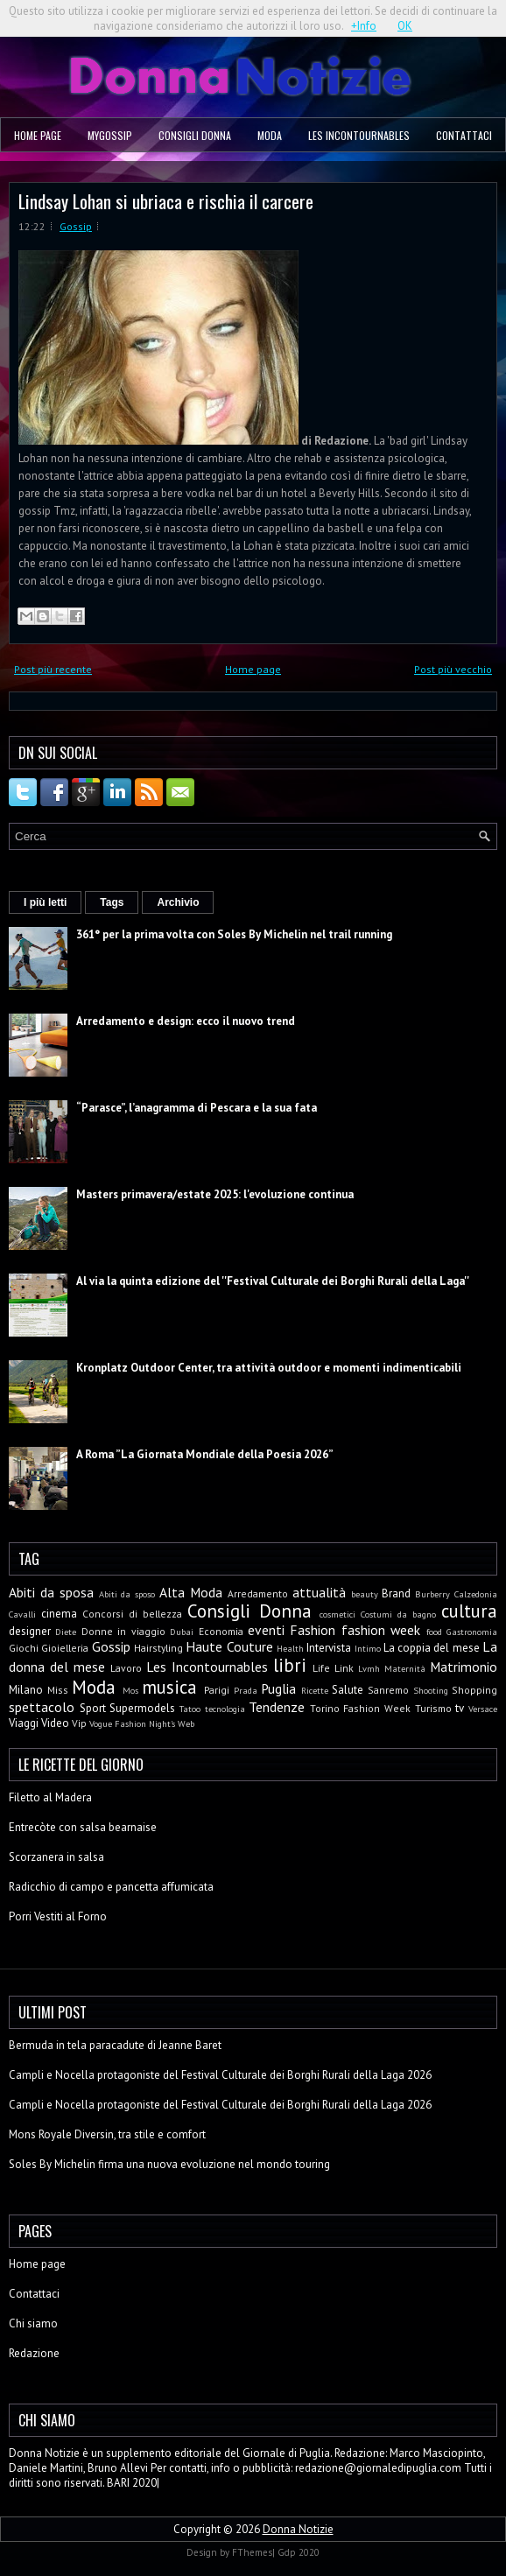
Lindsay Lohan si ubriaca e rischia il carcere (165, 201)
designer (30, 1631)
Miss (57, 1689)
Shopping (474, 1689)
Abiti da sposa (51, 1592)
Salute (347, 1689)
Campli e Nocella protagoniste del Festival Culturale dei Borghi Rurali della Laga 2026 (220, 2074)
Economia (221, 1631)
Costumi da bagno (398, 1614)
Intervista (328, 1647)
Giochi (24, 1647)
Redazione (34, 2353)
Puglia (278, 1688)
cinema (59, 1613)
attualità (319, 1592)
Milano (26, 1689)
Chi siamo (33, 2323)
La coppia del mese (431, 1647)
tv (459, 1708)
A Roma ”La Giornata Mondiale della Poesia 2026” (205, 1454)
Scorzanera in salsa (56, 1857)
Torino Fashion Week (360, 1708)
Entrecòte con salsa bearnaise (83, 1827)
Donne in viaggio (123, 1631)
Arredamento (258, 1593)
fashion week (380, 1630)
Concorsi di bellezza (132, 1613)
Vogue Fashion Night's (132, 1723)
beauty (364, 1594)
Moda (269, 135)
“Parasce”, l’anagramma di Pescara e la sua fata (196, 1107)
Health (290, 1648)
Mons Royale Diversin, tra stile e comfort (107, 2134)
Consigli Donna (194, 135)
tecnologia (225, 1708)
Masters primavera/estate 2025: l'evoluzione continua (215, 1194)
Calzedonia (475, 1594)
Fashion (312, 1630)
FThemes (252, 2552)
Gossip (76, 226)
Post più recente (53, 669)
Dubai (181, 1631)
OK (404, 25)
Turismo (433, 1708)
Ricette (314, 1690)
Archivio (178, 902)
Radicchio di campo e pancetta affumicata (111, 1886)
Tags (111, 902)
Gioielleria (64, 1647)
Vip (79, 1723)
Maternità (404, 1668)
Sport (93, 1708)
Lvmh (369, 1668)
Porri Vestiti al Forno (58, 1916)
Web (186, 1723)
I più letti (45, 902)
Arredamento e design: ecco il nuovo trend (185, 1021)
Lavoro (126, 1667)
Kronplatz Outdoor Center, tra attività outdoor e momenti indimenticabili (268, 1367)
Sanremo (388, 1689)
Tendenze (277, 1707)
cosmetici (337, 1614)
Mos (130, 1690)
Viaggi (24, 1723)
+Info (363, 25)
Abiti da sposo (127, 1594)
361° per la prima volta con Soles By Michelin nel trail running (234, 934)
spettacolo (41, 1707)
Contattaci (464, 135)
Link (344, 1667)
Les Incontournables (359, 135)
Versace (482, 1708)
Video (55, 1723)
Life (321, 1667)
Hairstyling (158, 1647)
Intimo (368, 1648)
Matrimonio (463, 1666)
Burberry (432, 1594)
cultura (469, 1611)
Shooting (430, 1690)
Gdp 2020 (299, 2552)
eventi (266, 1630)
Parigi (216, 1689)
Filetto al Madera (50, 1797)
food (434, 1631)
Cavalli (22, 1614)
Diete (65, 1631)
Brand (396, 1593)
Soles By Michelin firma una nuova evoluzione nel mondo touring (169, 2164)
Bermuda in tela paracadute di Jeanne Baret (115, 2045)
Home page (37, 135)
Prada (245, 1690)
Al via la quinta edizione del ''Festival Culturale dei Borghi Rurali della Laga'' (272, 1281)
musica (169, 1687)
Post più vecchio (453, 669)
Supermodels (142, 1708)
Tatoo (189, 1708)
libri (289, 1665)
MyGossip (110, 135)
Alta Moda (190, 1592)
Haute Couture (229, 1646)
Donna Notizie (298, 2529)
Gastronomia (471, 1631)
